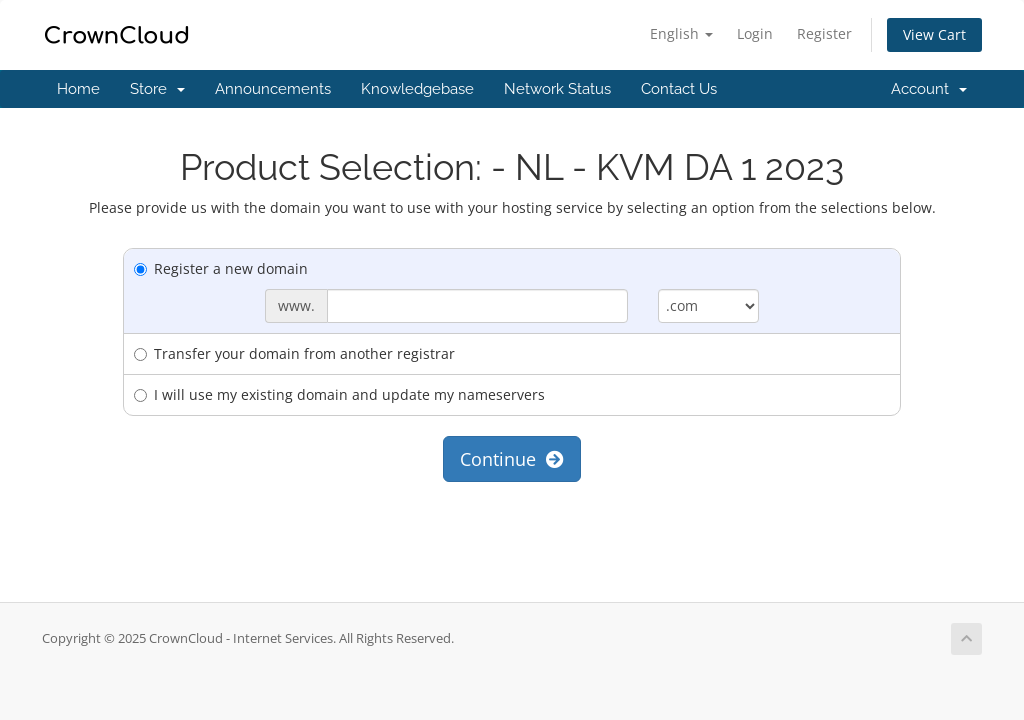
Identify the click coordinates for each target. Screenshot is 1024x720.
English (681, 33)
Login (755, 33)
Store (157, 89)
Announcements (273, 89)
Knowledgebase (417, 89)
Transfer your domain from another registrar (294, 353)
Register (824, 33)
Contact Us (679, 89)
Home (78, 89)
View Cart (934, 34)
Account (929, 89)
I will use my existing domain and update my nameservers (339, 394)
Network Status (557, 89)
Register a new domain (221, 268)
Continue (512, 459)
